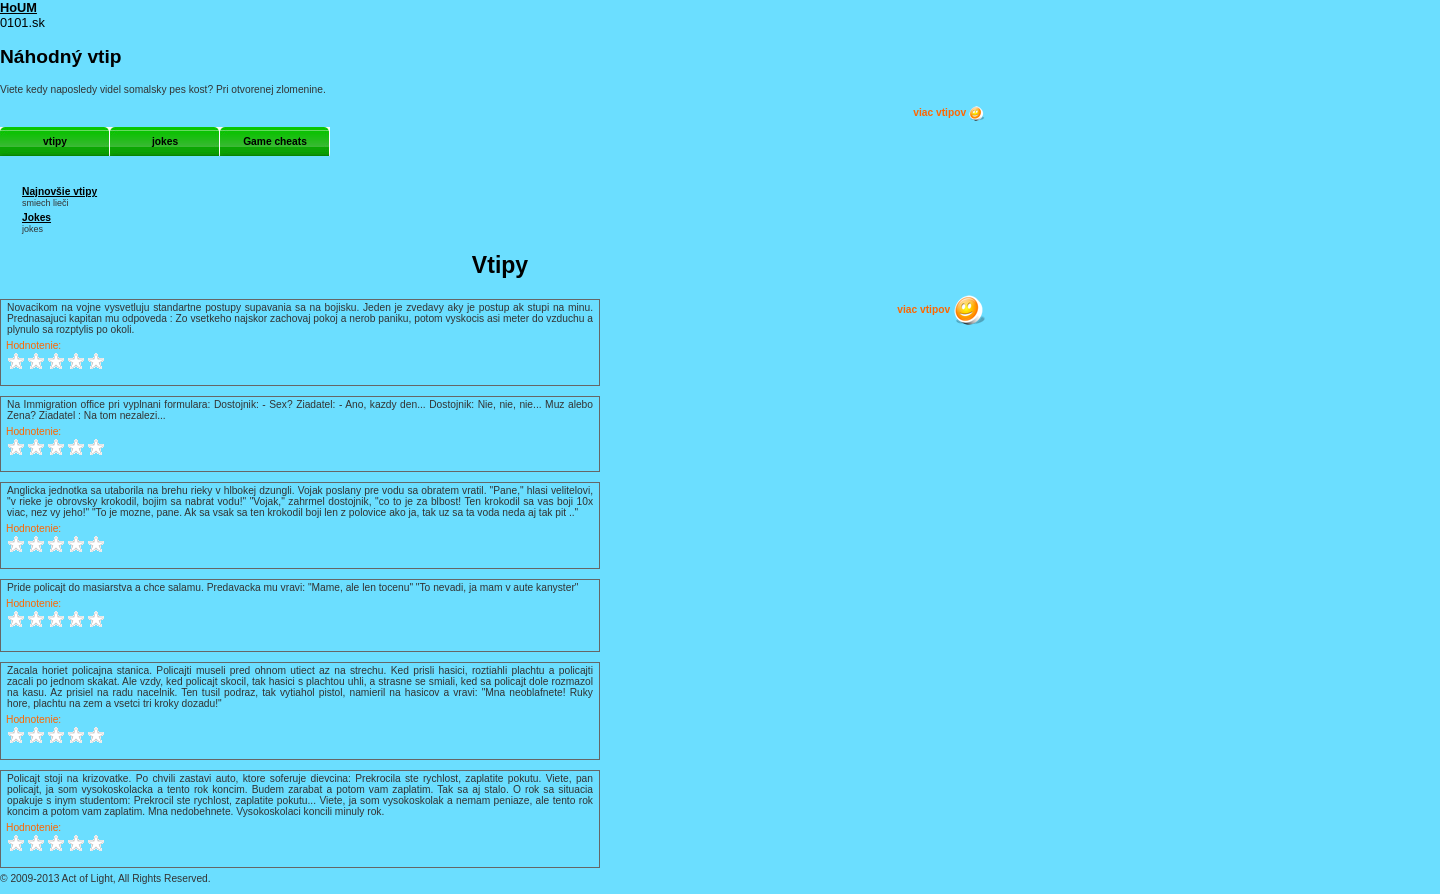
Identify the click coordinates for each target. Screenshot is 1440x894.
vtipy (55, 141)
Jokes (36, 217)
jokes (165, 141)
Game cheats (275, 141)
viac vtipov (949, 113)
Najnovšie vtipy (59, 191)
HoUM (18, 7)
